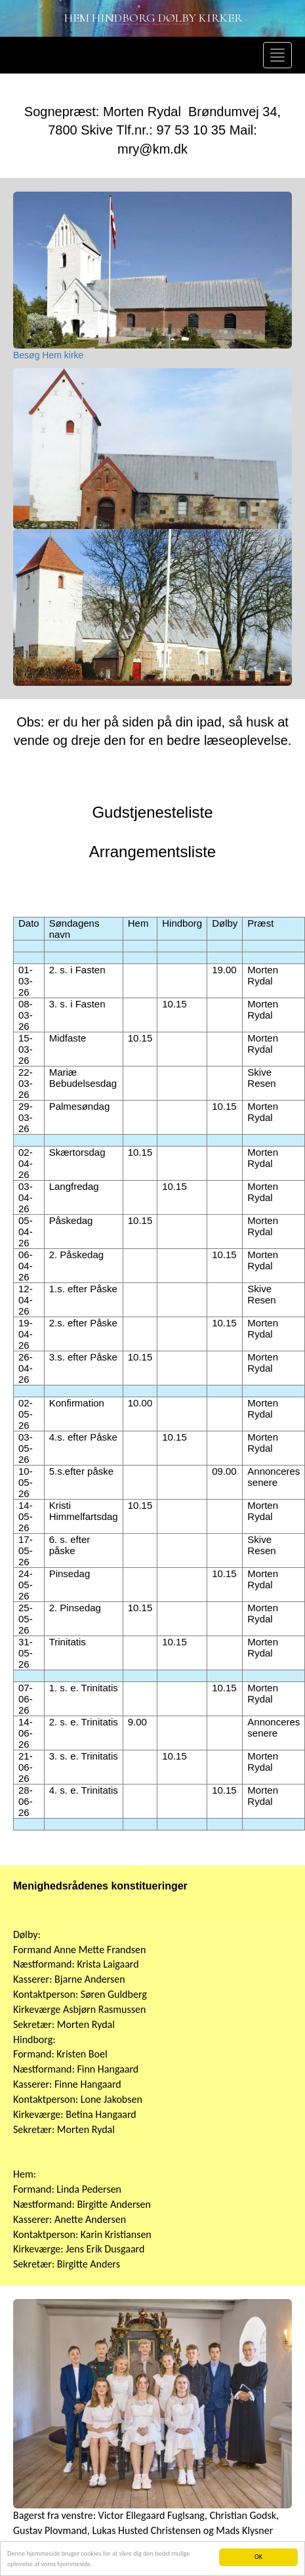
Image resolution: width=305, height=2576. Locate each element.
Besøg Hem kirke (48, 355)
